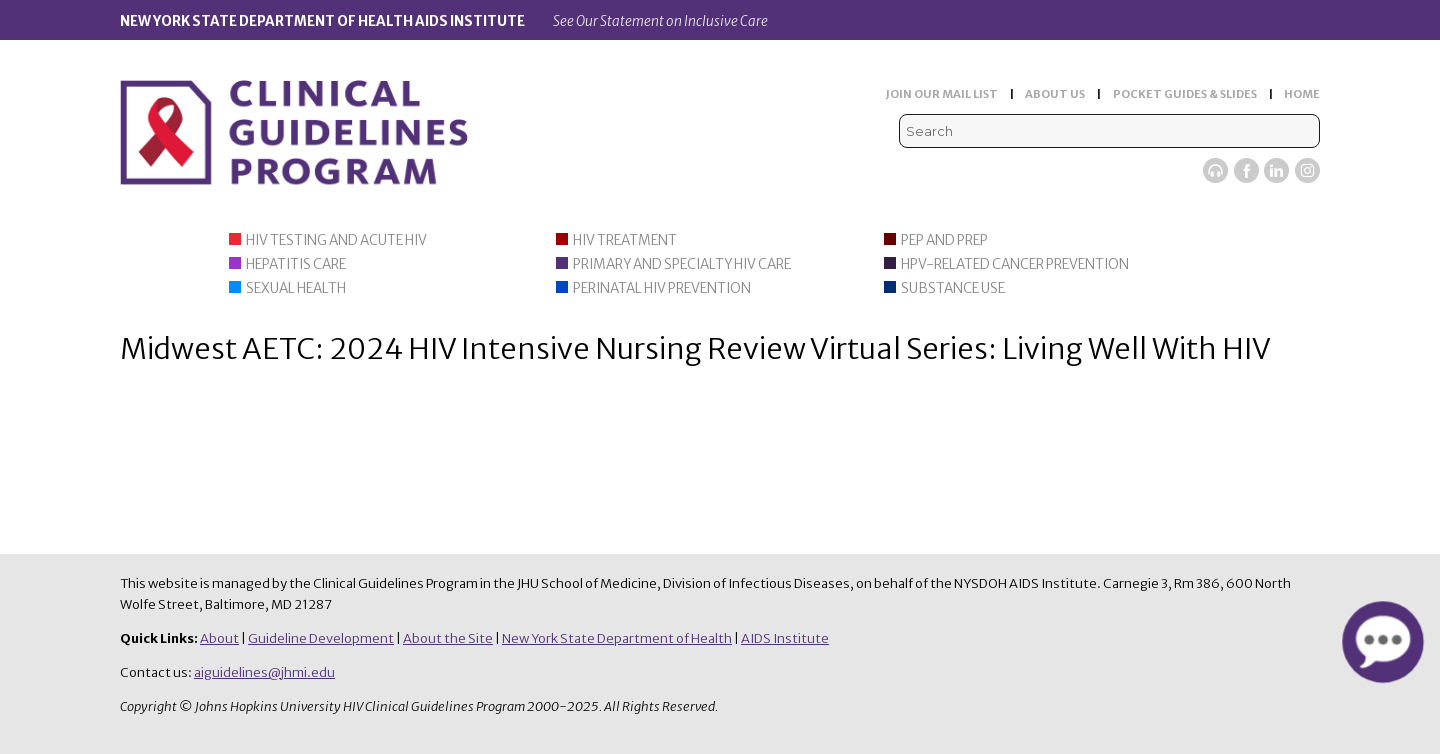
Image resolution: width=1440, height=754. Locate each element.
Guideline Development (321, 638)
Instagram (1307, 170)
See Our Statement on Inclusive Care (660, 21)
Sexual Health (296, 288)
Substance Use (953, 288)
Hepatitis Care (296, 264)
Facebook (1246, 170)
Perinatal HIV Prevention (662, 288)
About (219, 638)
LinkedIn (1276, 170)
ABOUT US (1055, 94)
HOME (1302, 94)
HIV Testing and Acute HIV (336, 240)
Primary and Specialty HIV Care (682, 264)
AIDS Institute (785, 638)
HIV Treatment (625, 240)
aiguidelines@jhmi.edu (264, 672)
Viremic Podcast (1215, 170)
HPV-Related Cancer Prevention (1015, 264)
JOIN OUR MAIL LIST (942, 94)
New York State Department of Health (617, 638)
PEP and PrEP (944, 240)
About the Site (448, 638)
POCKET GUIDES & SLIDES (1185, 94)
